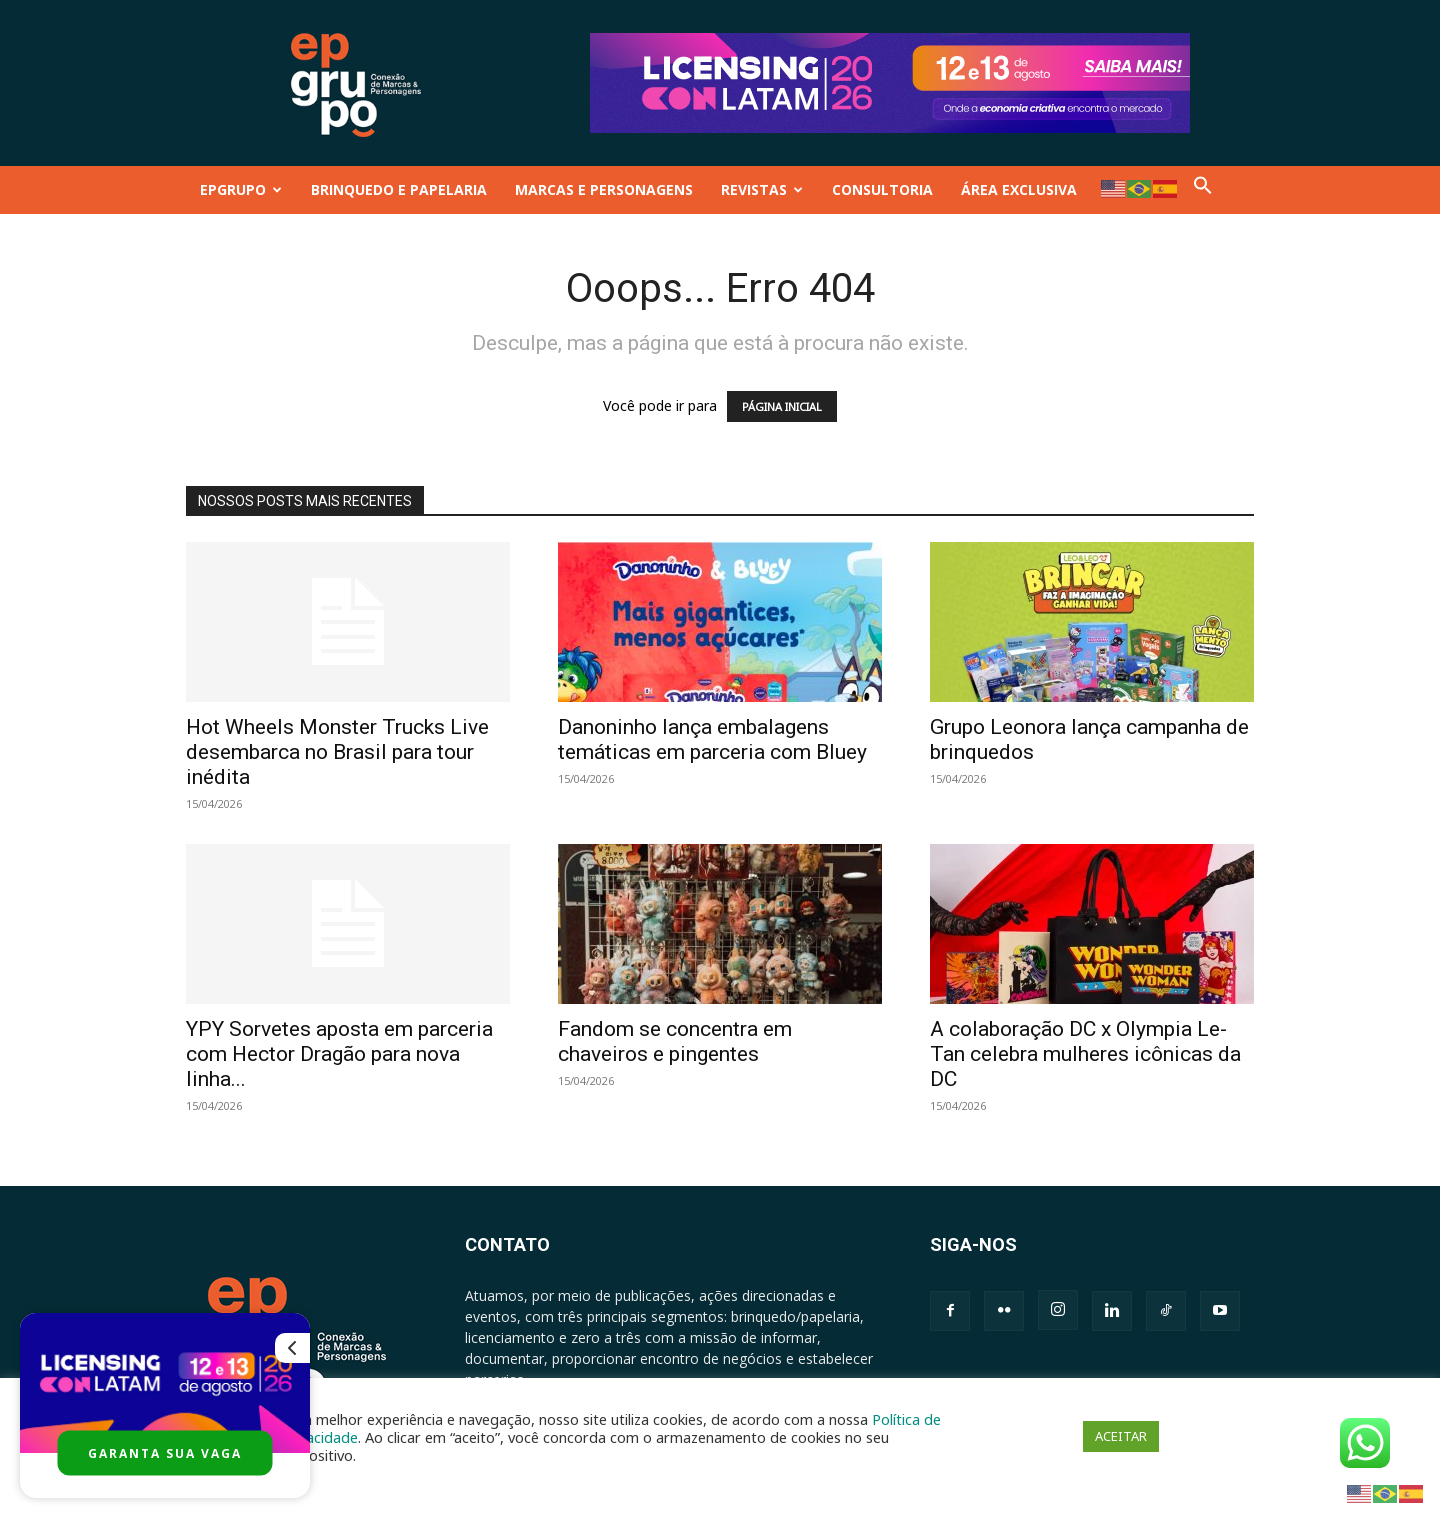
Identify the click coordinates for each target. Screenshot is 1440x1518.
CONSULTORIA (882, 189)
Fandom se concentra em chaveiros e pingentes (675, 1041)
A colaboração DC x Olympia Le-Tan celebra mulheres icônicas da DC (1085, 1054)
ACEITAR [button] (1121, 1436)
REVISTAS (762, 189)
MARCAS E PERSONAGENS (604, 189)
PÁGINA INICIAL (782, 406)
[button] (1203, 189)
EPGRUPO (241, 189)
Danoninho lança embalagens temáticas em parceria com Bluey (712, 739)
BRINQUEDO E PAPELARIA (399, 189)
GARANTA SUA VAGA (165, 1453)
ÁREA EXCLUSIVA (1019, 189)
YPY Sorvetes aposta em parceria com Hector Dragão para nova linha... (339, 1054)
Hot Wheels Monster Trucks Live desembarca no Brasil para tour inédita (337, 752)
